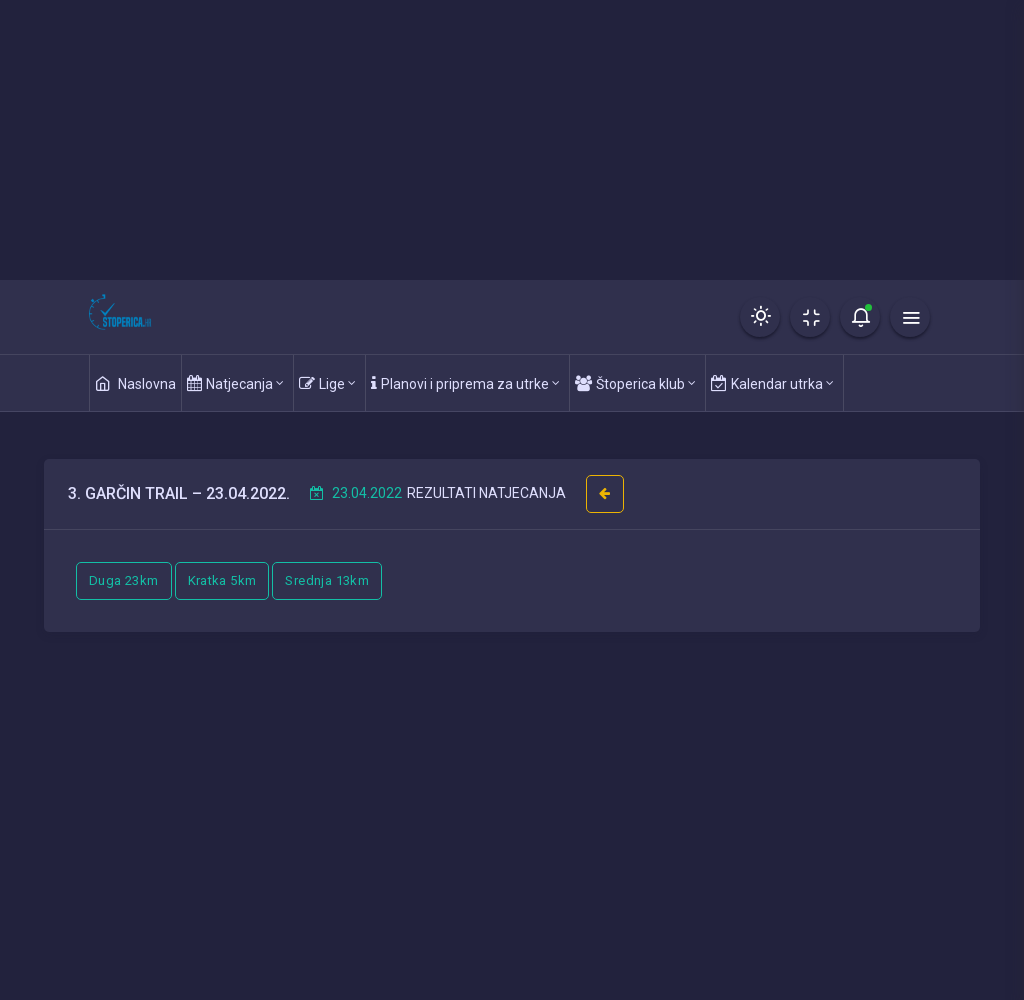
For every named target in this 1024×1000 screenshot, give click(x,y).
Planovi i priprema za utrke (465, 383)
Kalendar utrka (772, 383)
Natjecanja (235, 383)
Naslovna (135, 383)
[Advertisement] (512, 140)
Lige (327, 383)
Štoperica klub (635, 383)
